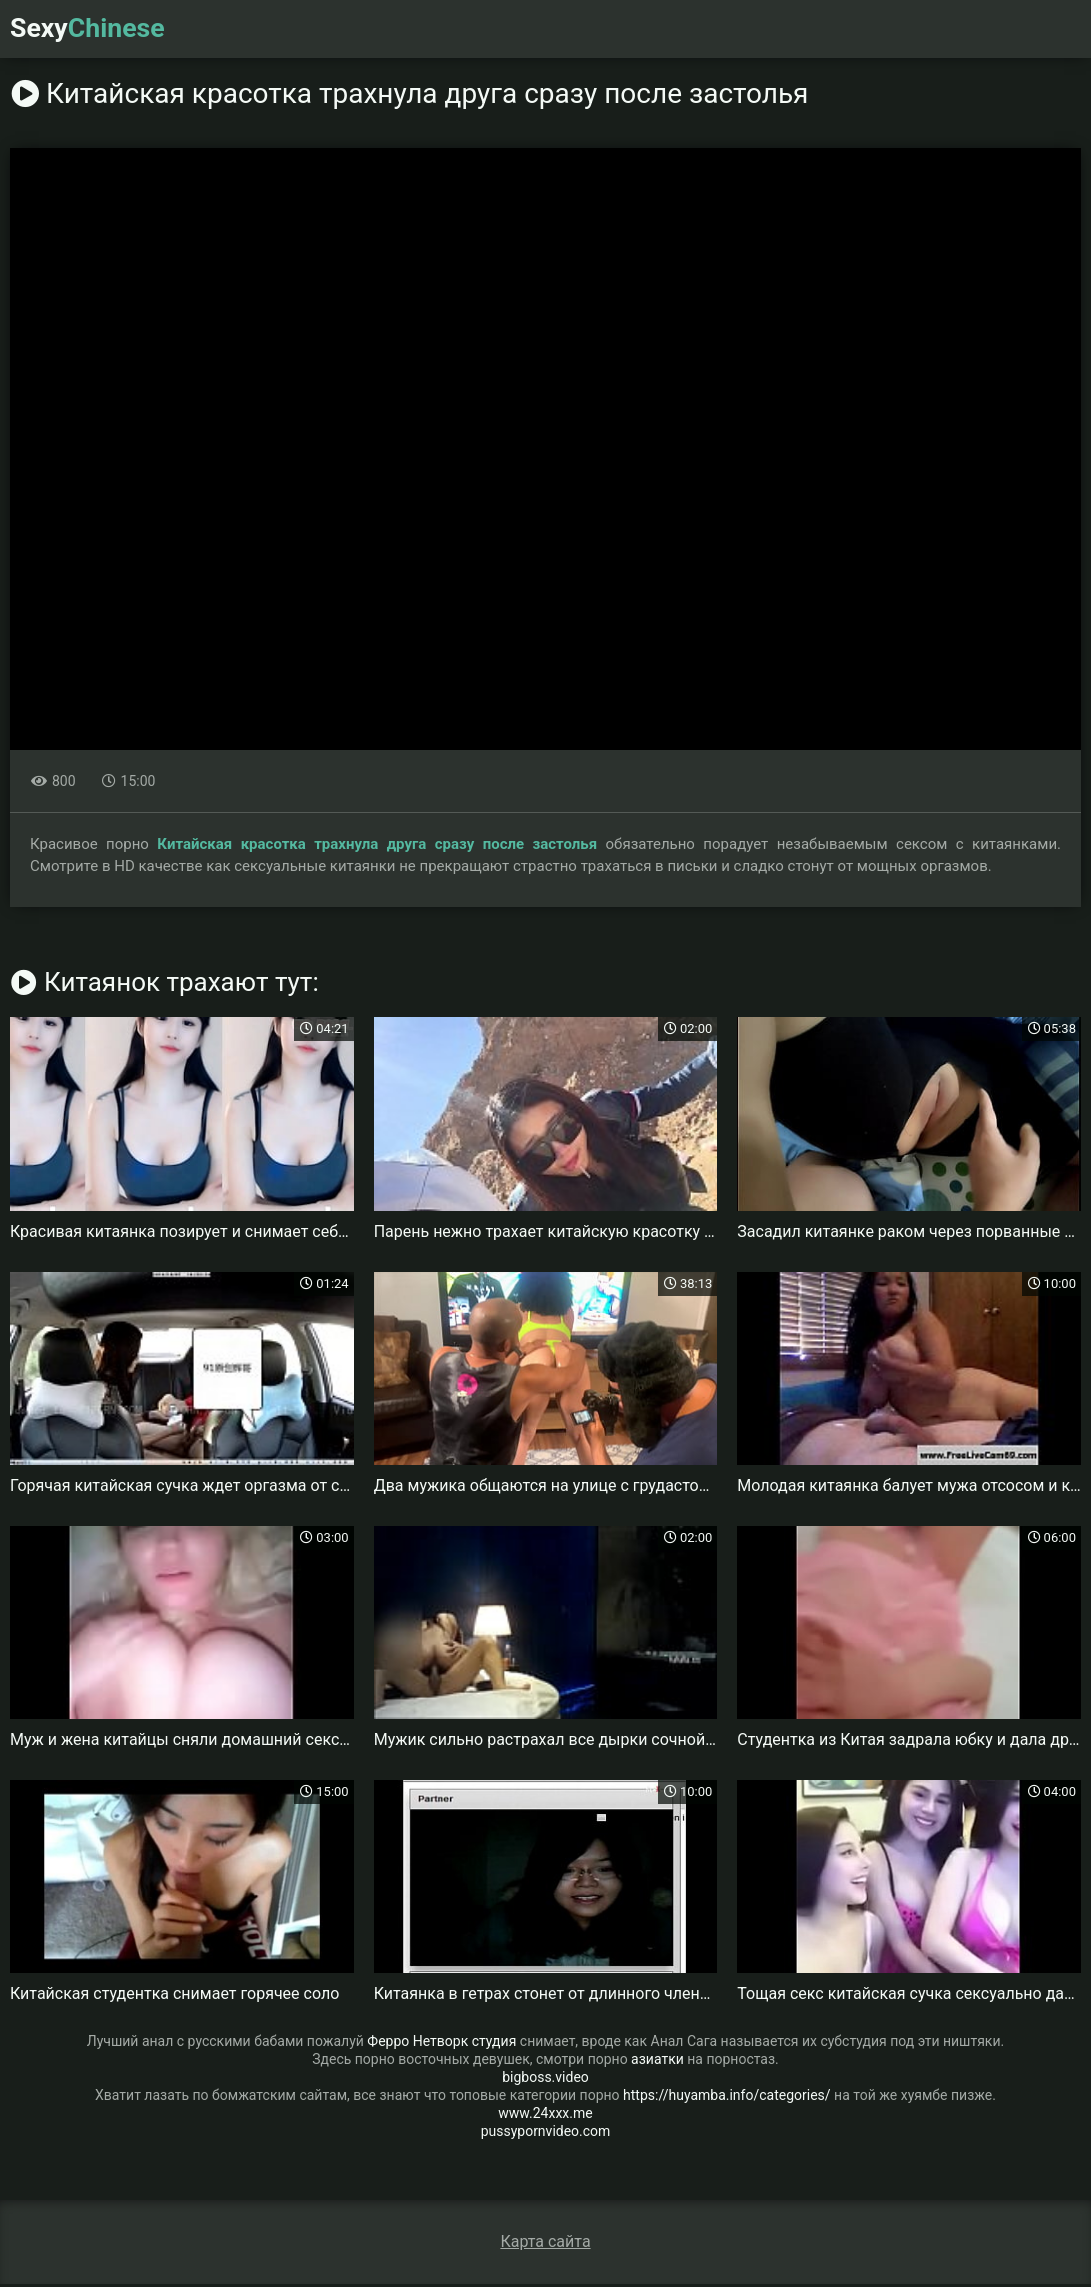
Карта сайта (545, 2244)
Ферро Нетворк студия (441, 2044)
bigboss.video (545, 2080)
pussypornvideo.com (546, 2134)
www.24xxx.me (545, 2116)
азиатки (657, 2062)
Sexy (91, 29)
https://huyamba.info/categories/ (727, 2098)
